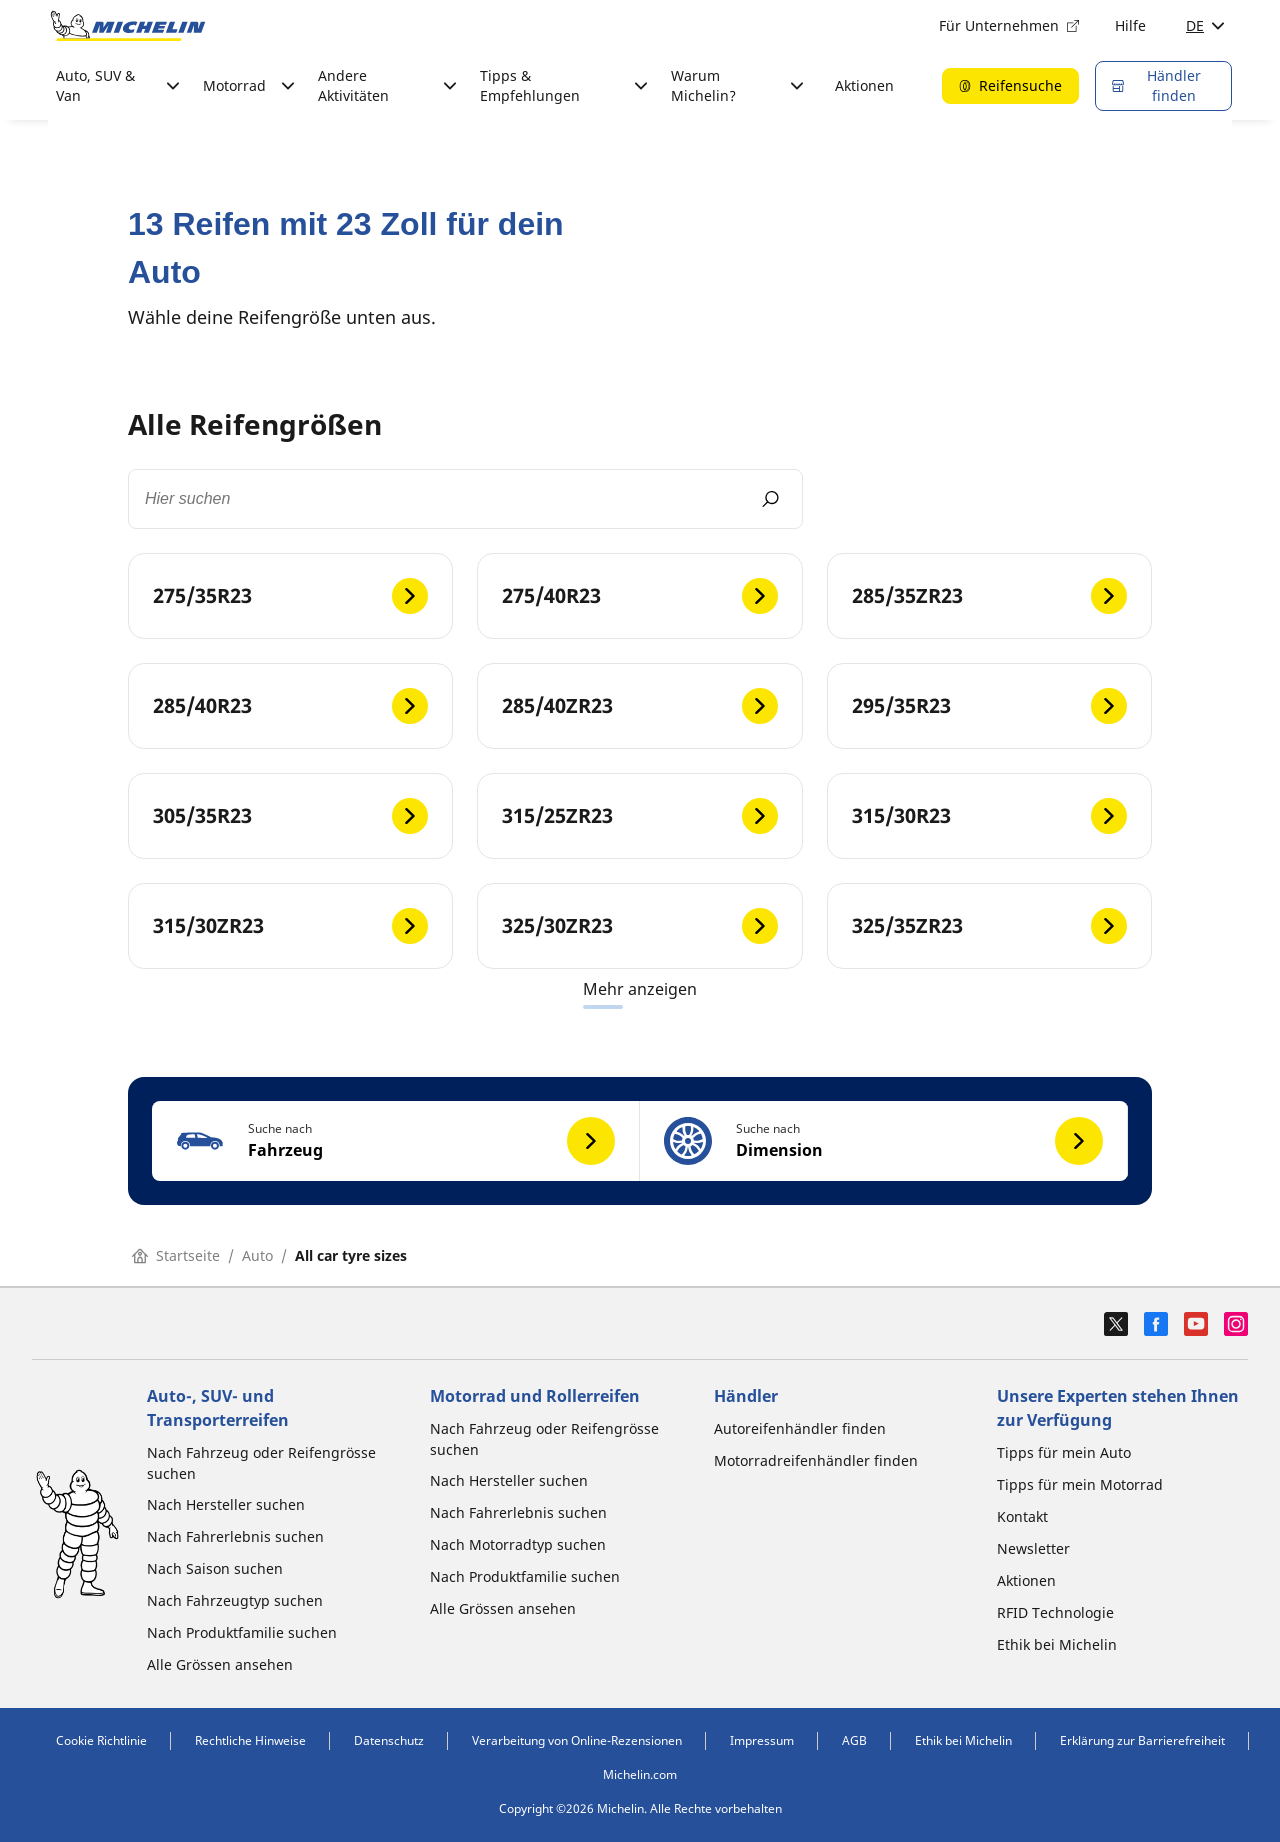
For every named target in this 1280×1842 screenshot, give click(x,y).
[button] (396, 1141)
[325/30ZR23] (639, 926)
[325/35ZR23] (989, 926)
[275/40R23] (639, 596)
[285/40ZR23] (639, 706)
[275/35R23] (290, 596)
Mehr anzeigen (640, 989)
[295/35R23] (989, 706)
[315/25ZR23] (639, 816)
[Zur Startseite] (128, 26)
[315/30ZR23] (290, 926)
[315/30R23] (989, 816)
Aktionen (864, 85)
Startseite (176, 1255)
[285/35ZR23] (989, 596)
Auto (257, 1255)
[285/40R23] (290, 706)
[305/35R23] (290, 816)
